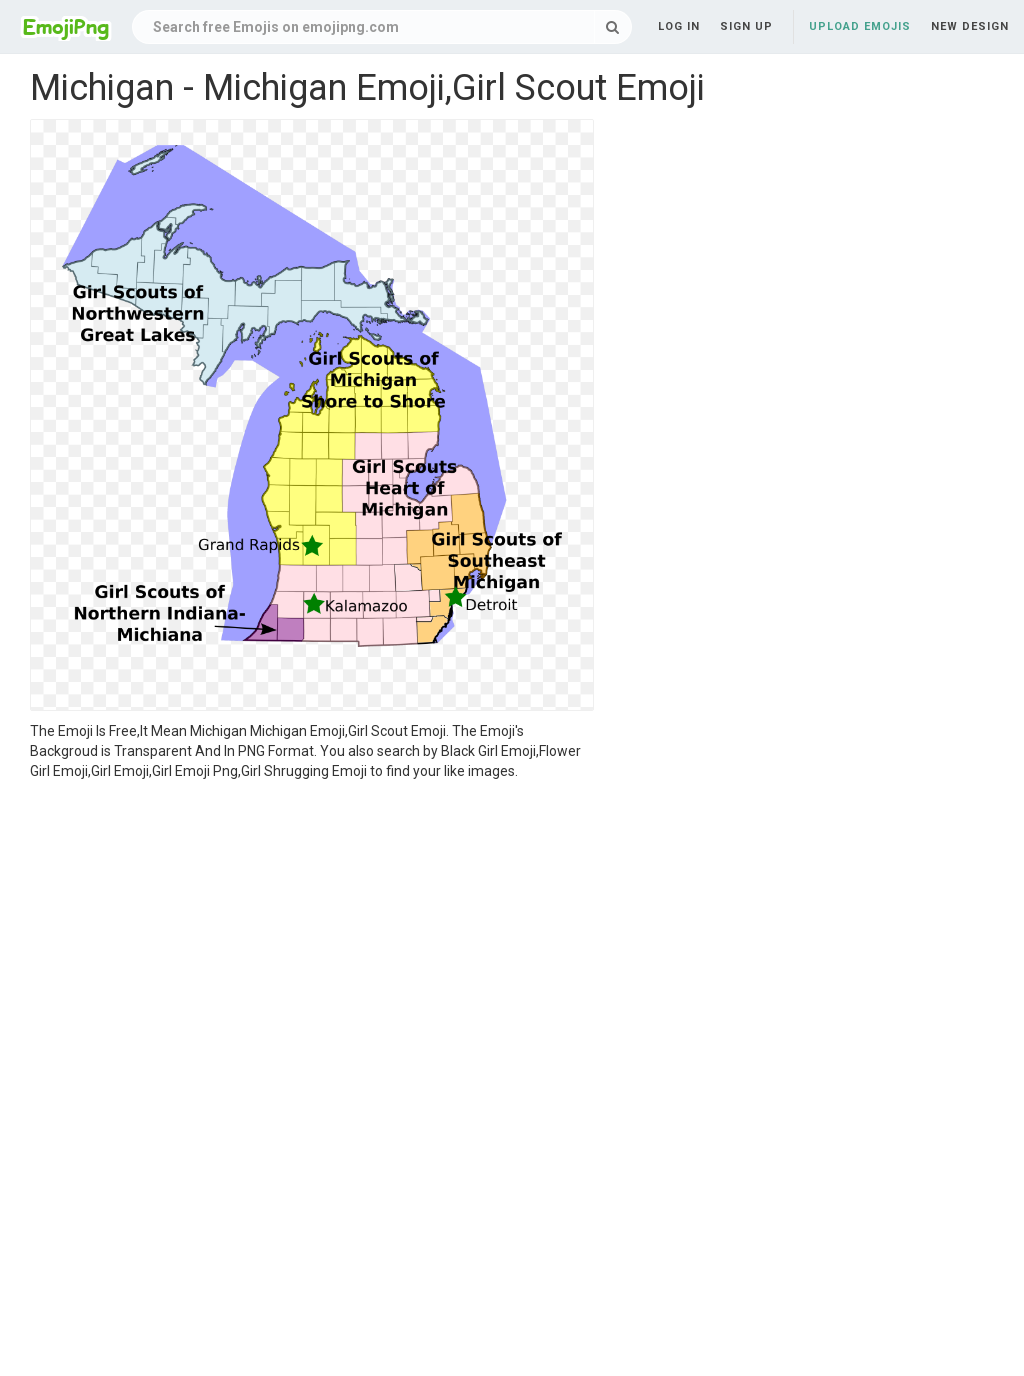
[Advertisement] (312, 931)
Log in (679, 26)
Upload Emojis (860, 26)
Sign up (746, 26)
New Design (970, 26)
